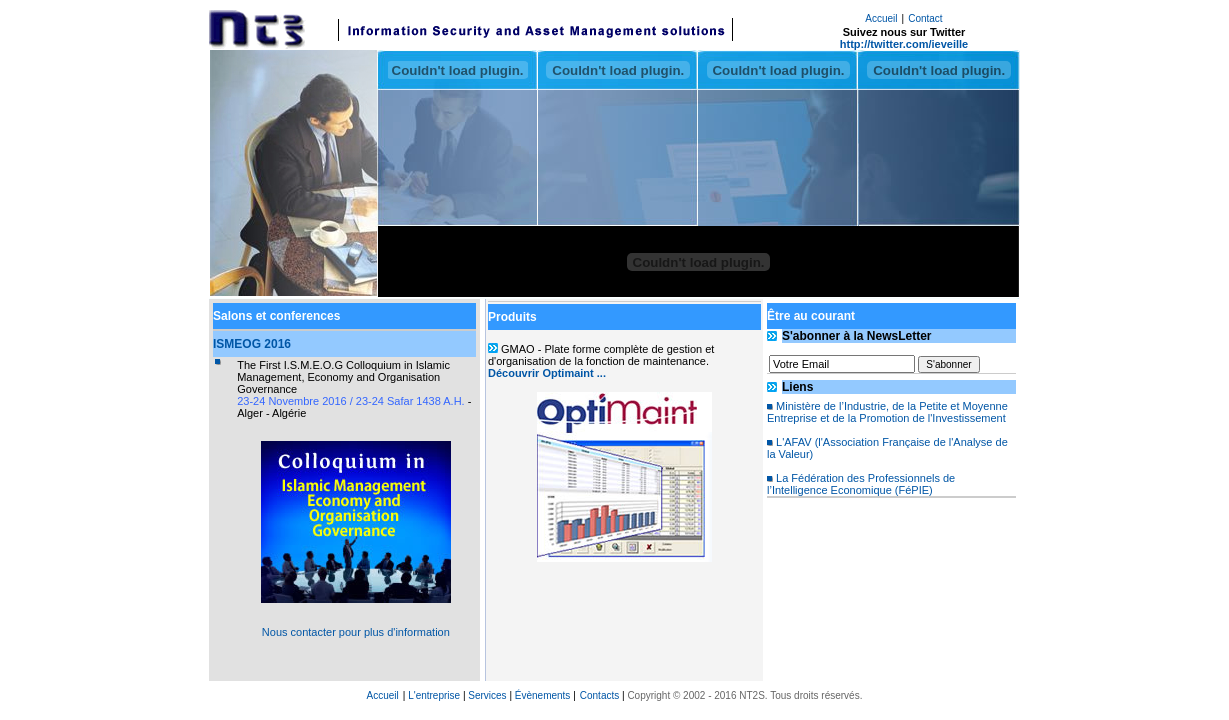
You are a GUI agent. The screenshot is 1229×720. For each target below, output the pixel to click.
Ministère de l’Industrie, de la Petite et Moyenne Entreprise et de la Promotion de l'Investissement (887, 412)
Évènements (543, 695)
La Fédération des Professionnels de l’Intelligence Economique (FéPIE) (861, 484)
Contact (925, 18)
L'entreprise (434, 695)
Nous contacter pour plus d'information (356, 632)
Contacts (599, 695)
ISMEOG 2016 (252, 344)
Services (487, 695)
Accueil (881, 18)
